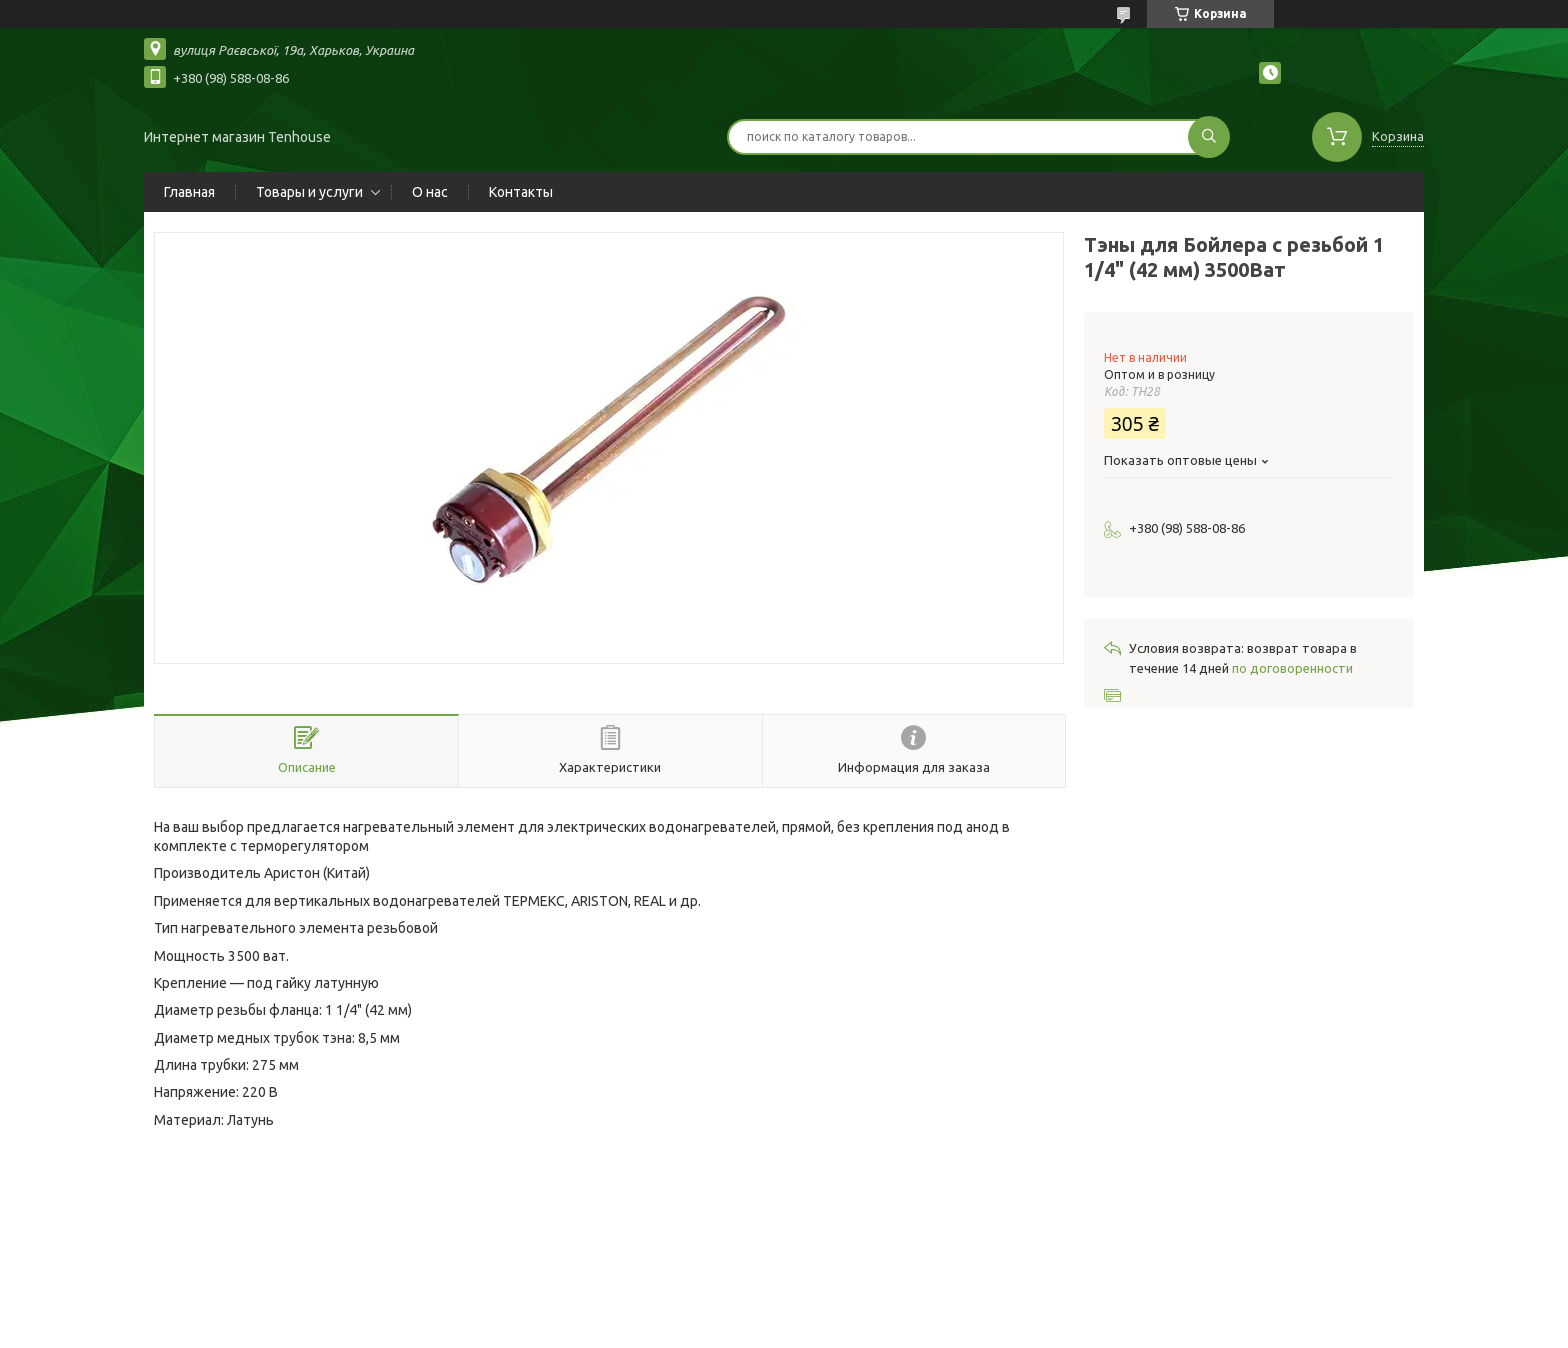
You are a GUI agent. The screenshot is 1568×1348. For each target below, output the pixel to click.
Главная (189, 192)
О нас (430, 192)
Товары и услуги (309, 192)
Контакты (521, 192)
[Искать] (1209, 137)
